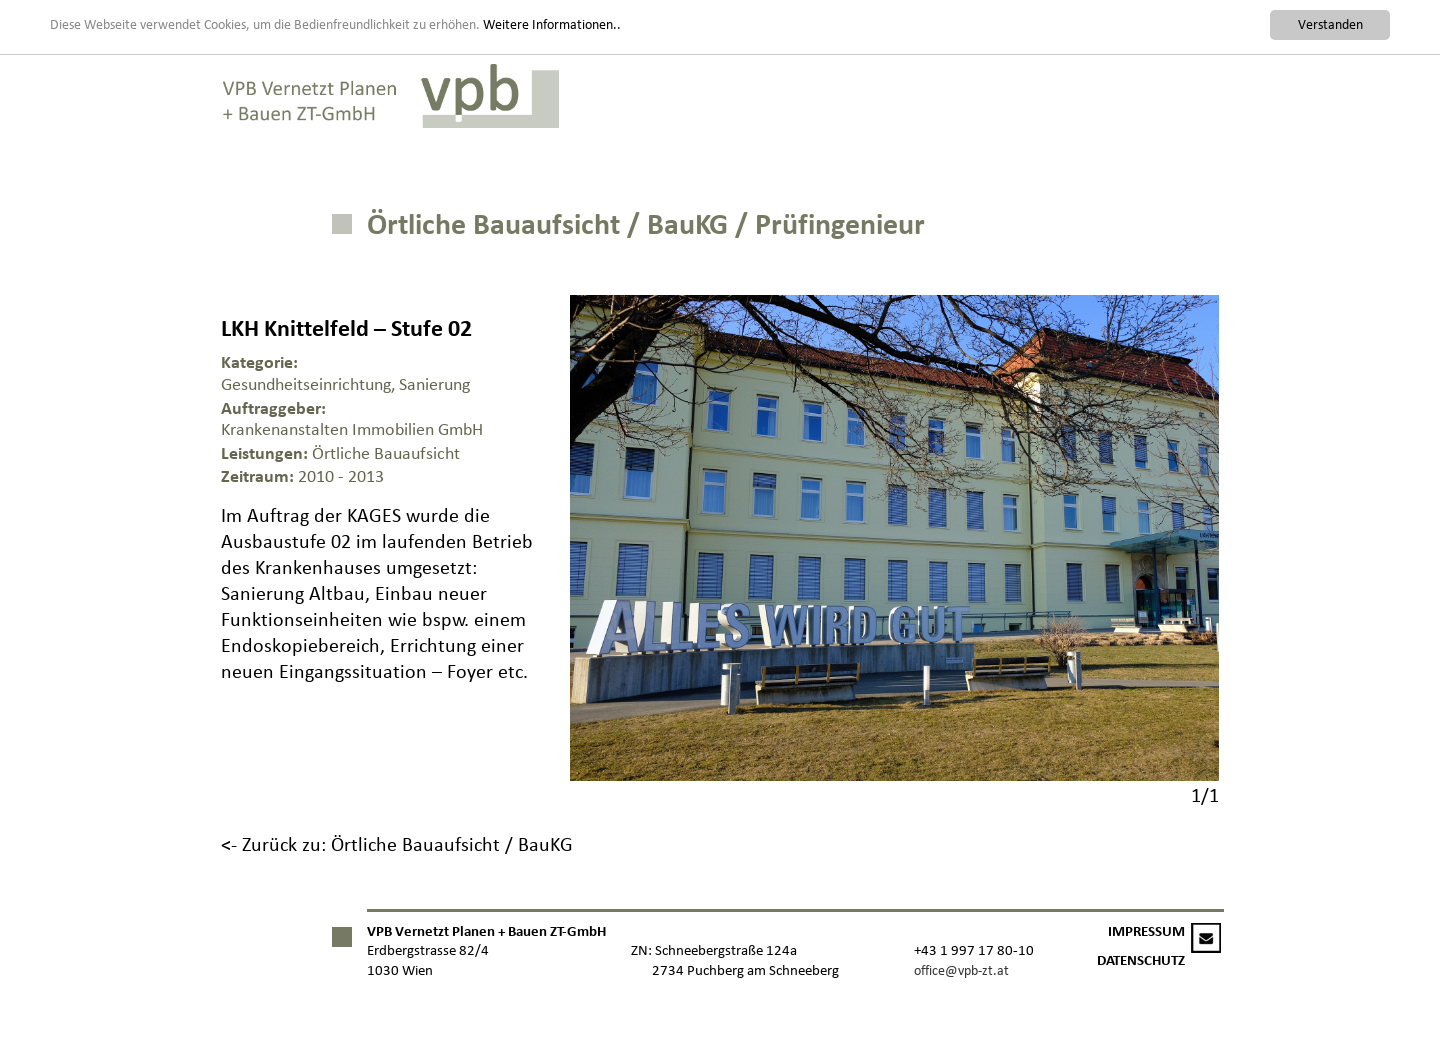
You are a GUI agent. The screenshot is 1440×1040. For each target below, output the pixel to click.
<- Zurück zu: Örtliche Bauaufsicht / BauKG (397, 844)
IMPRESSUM (1146, 931)
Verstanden (1330, 24)
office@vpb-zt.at (961, 970)
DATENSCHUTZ (1141, 960)
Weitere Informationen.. (552, 23)
